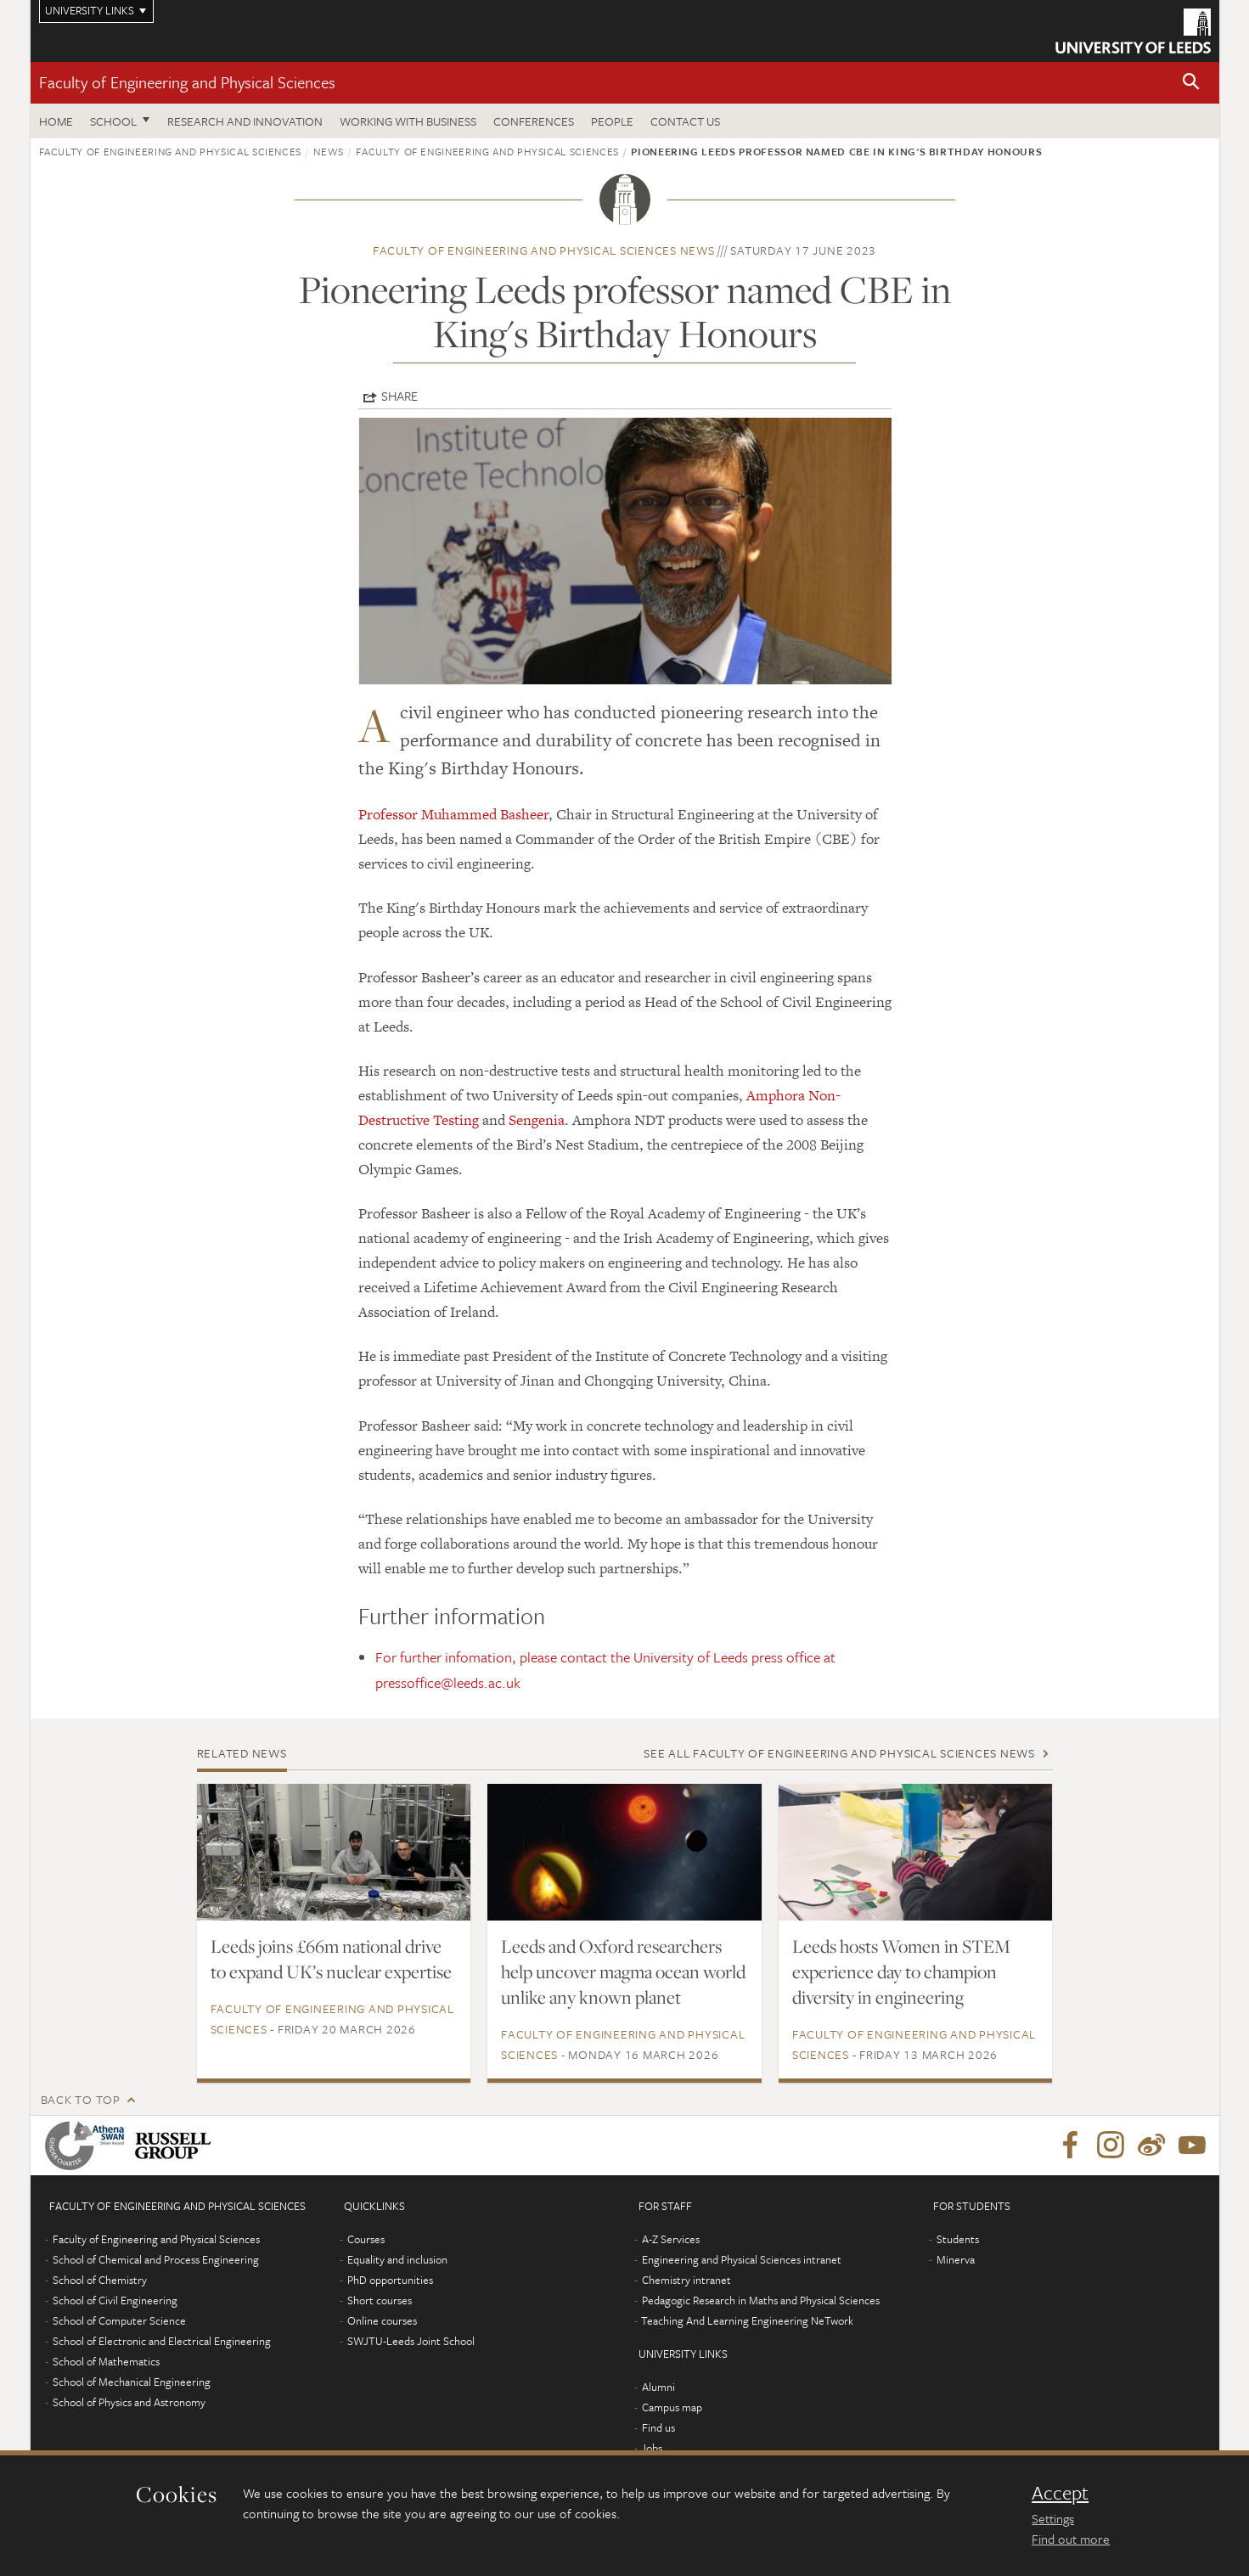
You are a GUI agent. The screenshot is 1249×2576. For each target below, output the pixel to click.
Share (399, 395)
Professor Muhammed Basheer (453, 814)
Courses (366, 2238)
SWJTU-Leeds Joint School (411, 2340)
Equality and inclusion (397, 2259)
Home (56, 121)
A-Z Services (671, 2238)
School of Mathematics (106, 2361)
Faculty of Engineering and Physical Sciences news (544, 250)
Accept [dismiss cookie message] (1060, 2493)
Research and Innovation (245, 121)
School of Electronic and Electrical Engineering (162, 2340)
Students (958, 2238)
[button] (1191, 82)
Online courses (382, 2320)
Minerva (956, 2259)
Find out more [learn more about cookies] (1071, 2538)
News (328, 151)
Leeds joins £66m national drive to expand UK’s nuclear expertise (331, 1958)
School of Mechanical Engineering (132, 2381)
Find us (658, 2427)
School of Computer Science (119, 2320)
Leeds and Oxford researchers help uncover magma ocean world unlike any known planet (623, 1971)
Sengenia (537, 1120)
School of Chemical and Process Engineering (156, 2259)
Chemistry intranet (686, 2279)
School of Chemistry (100, 2279)
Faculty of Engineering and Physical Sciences (187, 81)
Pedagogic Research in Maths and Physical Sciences (761, 2300)
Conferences (533, 121)
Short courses (379, 2300)
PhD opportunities (390, 2279)
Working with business (408, 121)
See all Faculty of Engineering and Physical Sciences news (839, 1753)
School (113, 121)
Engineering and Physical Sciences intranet (741, 2259)
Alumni (658, 2386)
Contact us (685, 121)
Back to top (81, 2099)
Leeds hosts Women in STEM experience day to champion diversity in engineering (901, 1971)
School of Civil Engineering (115, 2300)
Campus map (672, 2407)
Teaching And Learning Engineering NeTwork (747, 2320)
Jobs (651, 2447)
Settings (1053, 2518)
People (612, 121)
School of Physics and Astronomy (129, 2401)
